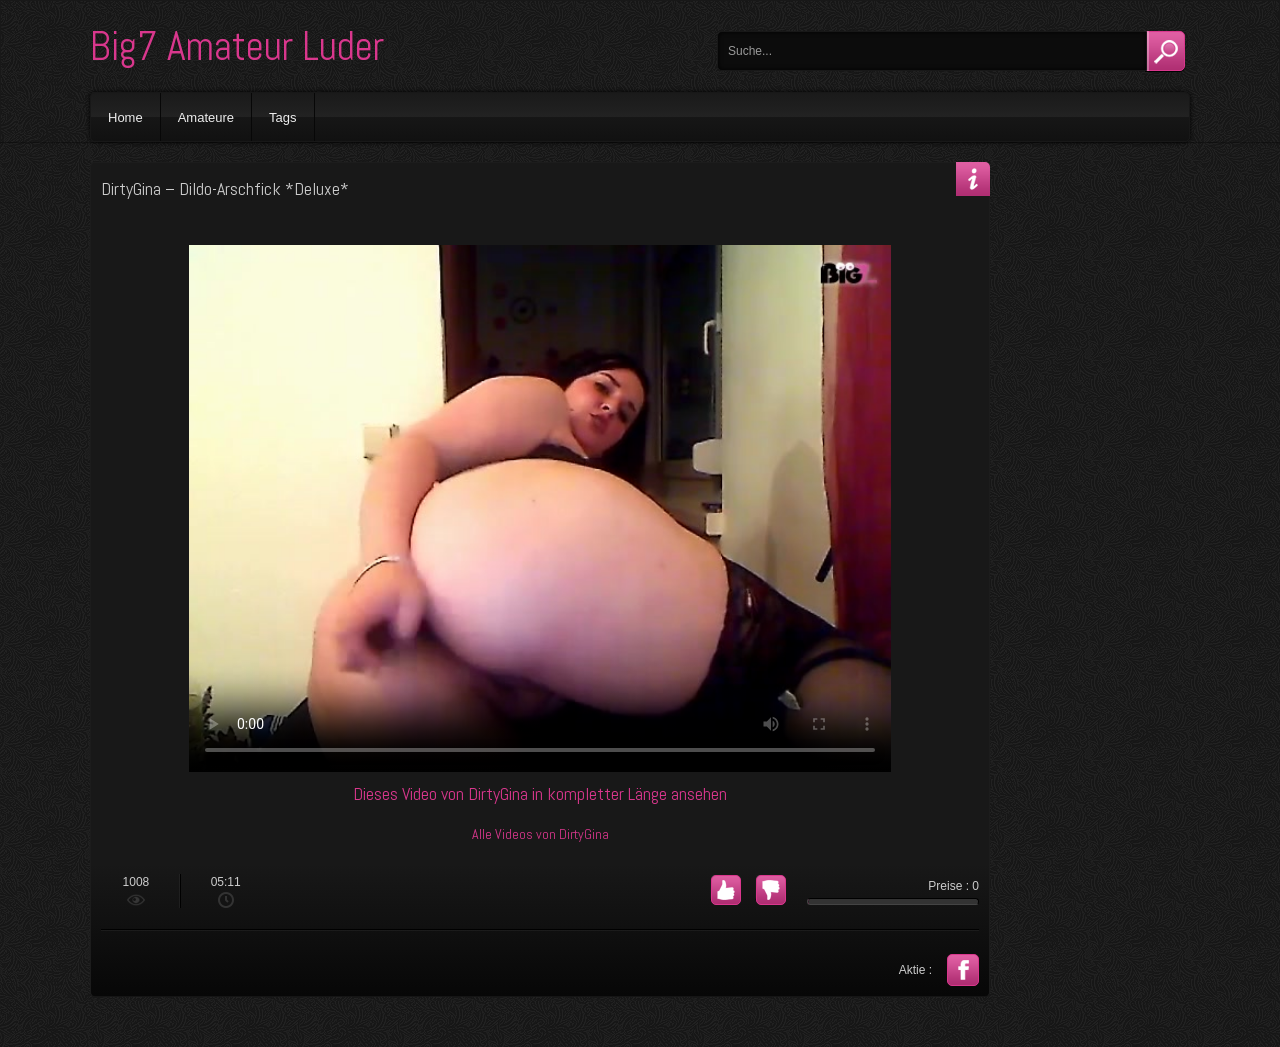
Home (125, 117)
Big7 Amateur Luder (237, 46)
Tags (282, 117)
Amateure (206, 117)
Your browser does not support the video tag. (540, 508)
